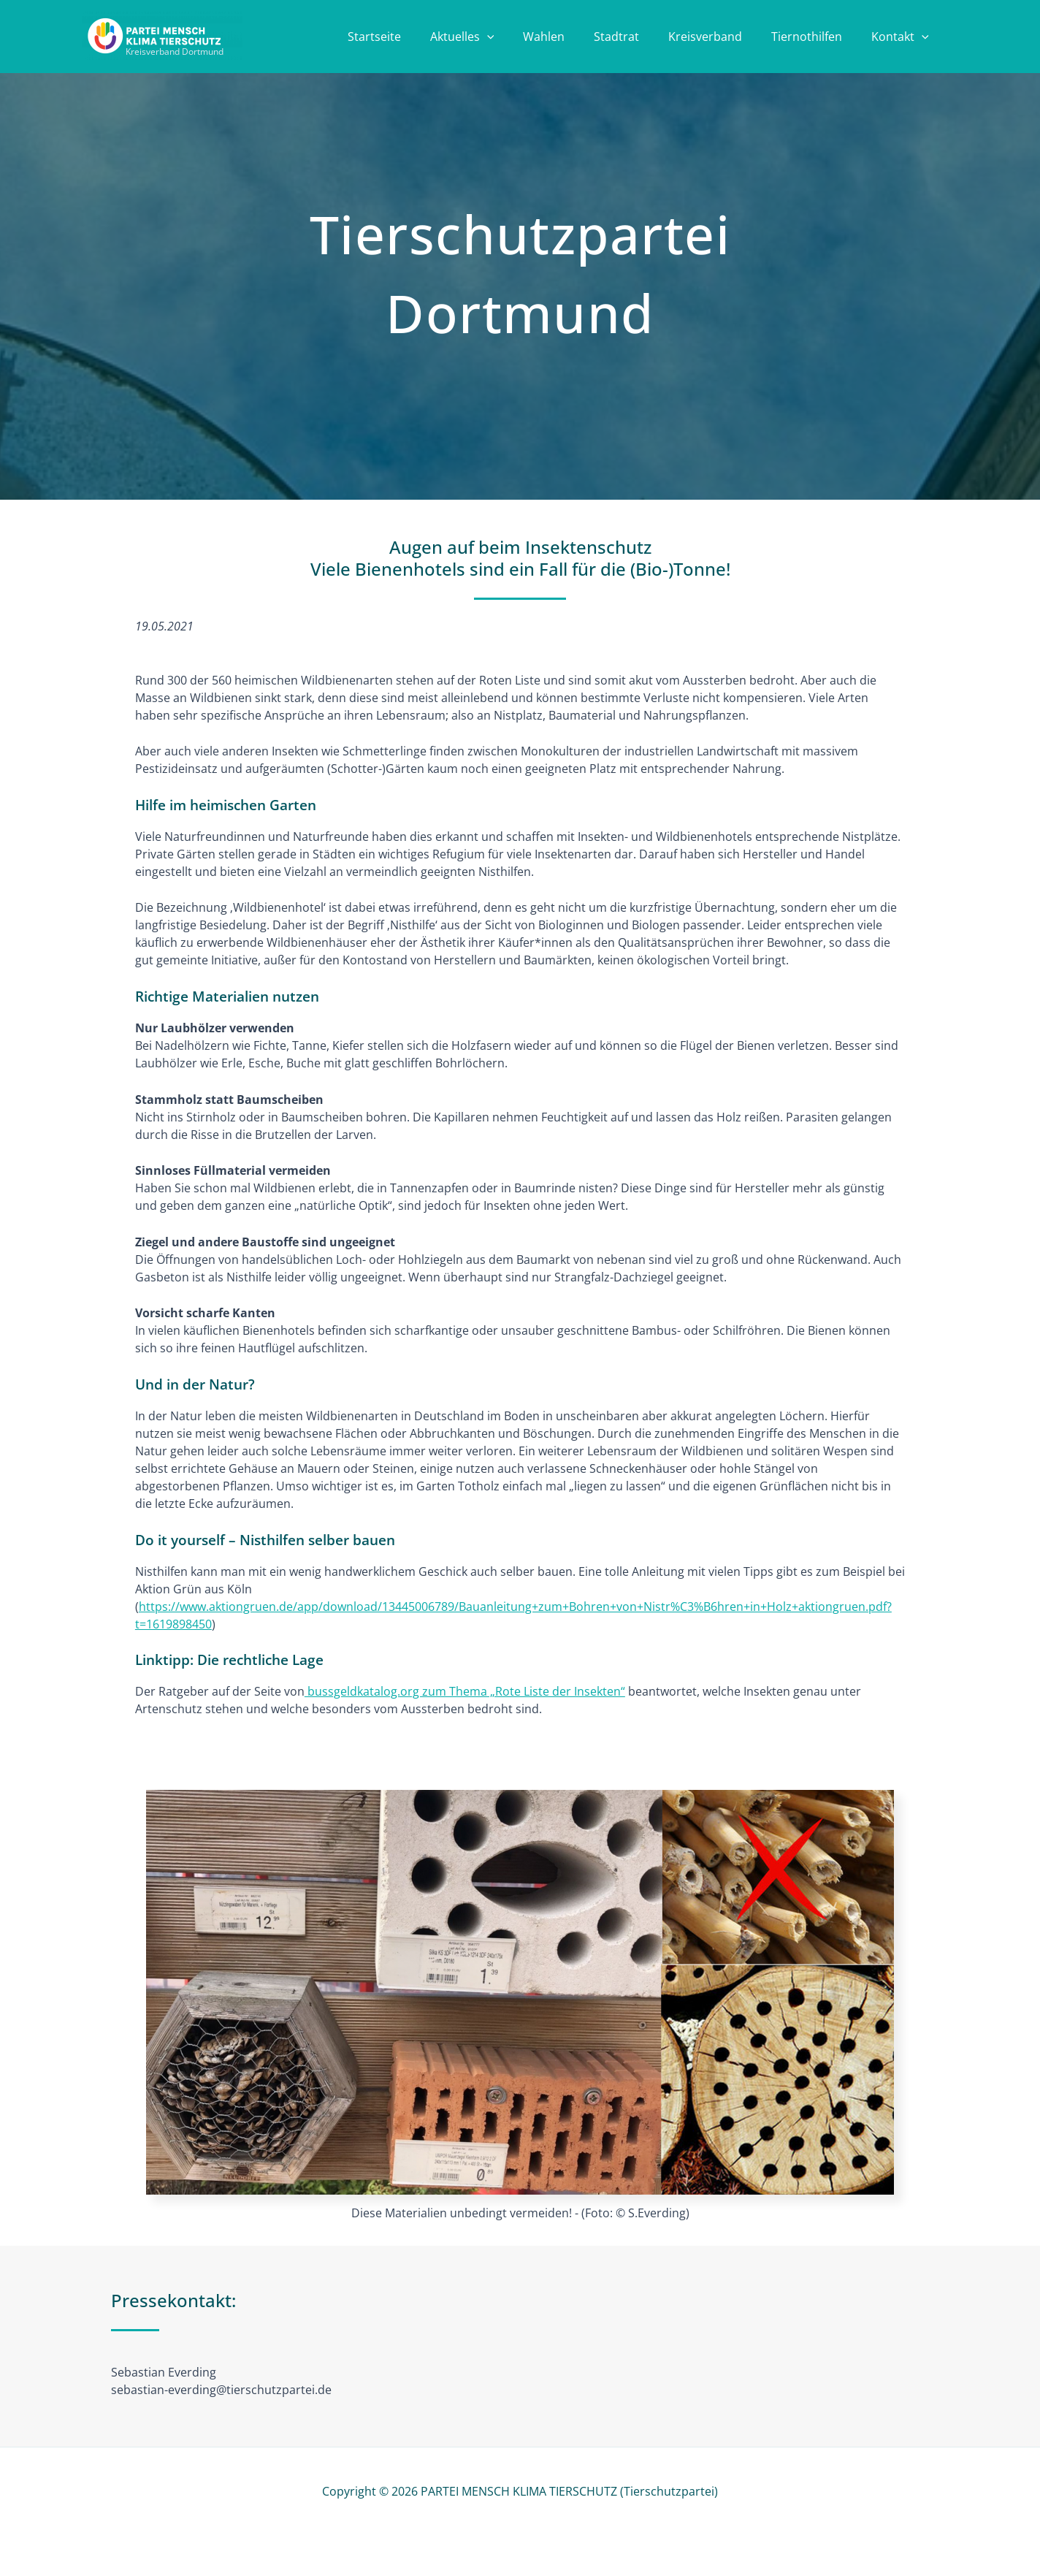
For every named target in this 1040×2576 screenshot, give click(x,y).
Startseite (412, 38)
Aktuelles (494, 38)
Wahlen (570, 38)
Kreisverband (720, 38)
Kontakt (903, 38)
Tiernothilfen (815, 38)
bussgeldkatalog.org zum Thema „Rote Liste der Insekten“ (465, 1691)
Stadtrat (636, 38)
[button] (519, 38)
